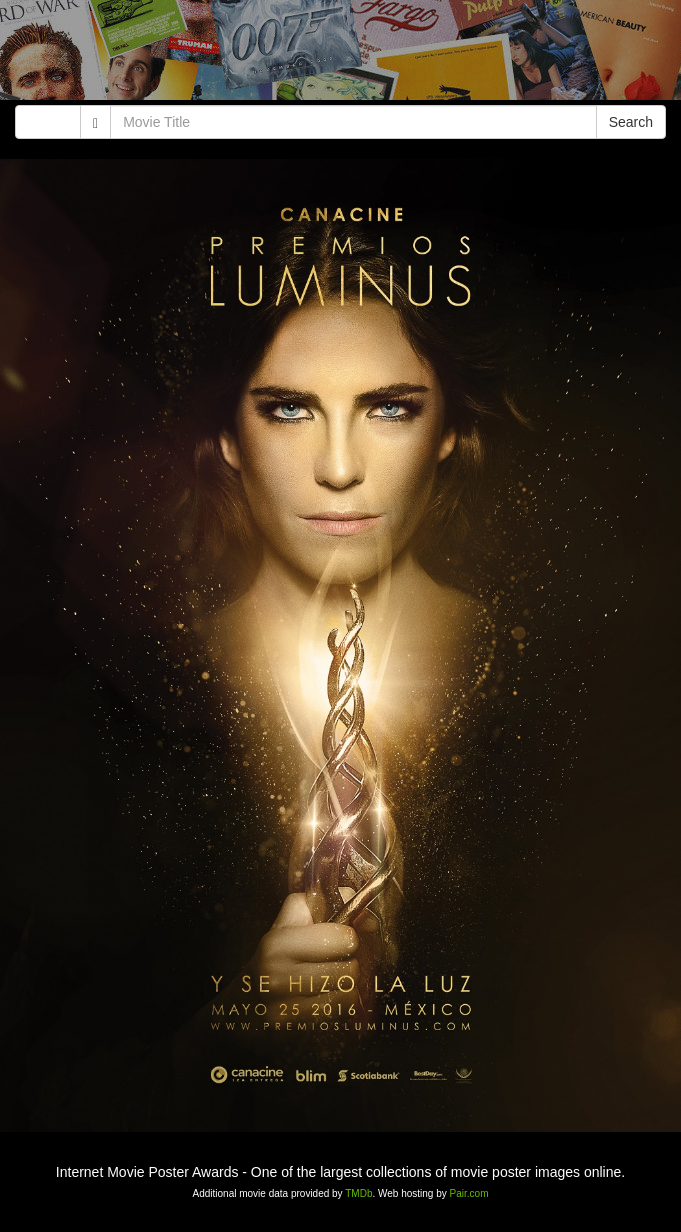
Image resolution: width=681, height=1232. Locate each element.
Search (631, 122)
